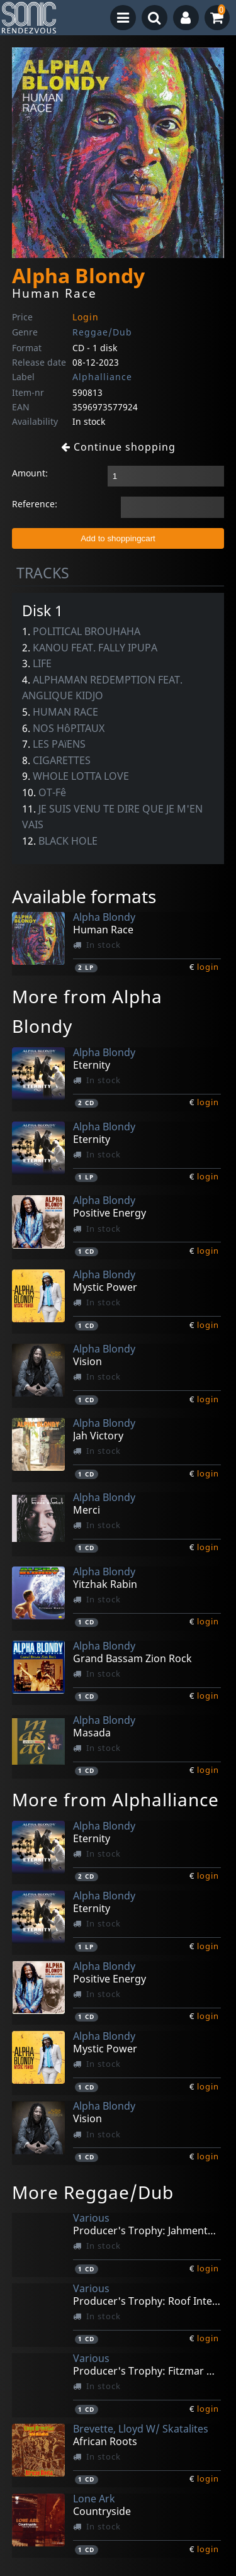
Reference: (34, 504)
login (208, 966)
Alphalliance (102, 377)
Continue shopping (118, 447)
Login (85, 317)
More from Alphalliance (115, 1799)
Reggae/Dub (102, 332)
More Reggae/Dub (93, 2192)
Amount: (30, 473)
